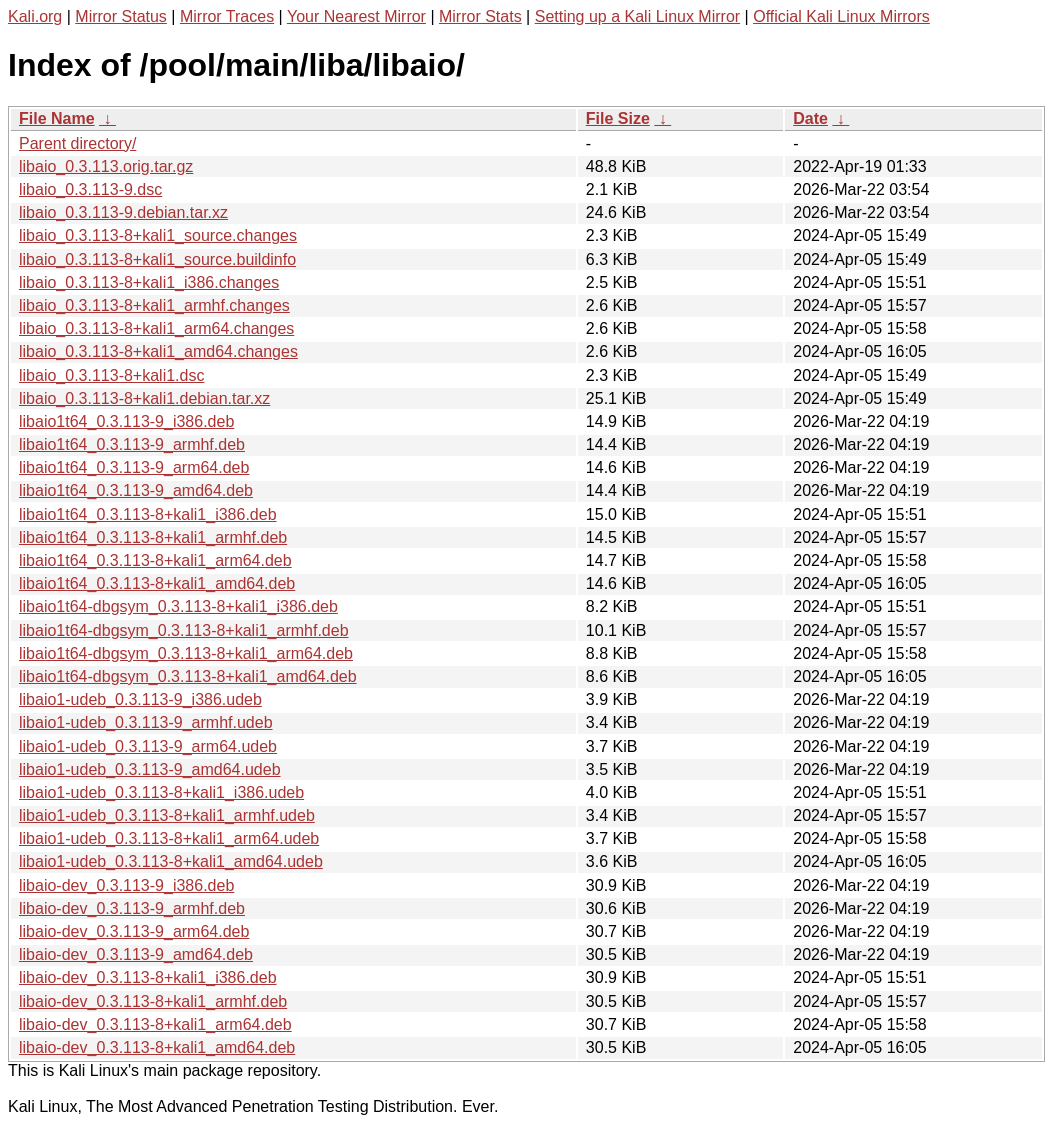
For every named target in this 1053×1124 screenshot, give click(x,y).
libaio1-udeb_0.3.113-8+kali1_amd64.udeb (171, 861)
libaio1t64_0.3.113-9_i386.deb (126, 421)
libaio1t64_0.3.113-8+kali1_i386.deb (148, 514)
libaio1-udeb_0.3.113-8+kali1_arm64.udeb (169, 838)
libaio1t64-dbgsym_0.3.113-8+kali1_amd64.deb (188, 676)
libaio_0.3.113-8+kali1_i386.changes (149, 282)
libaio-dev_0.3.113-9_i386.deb (126, 885)
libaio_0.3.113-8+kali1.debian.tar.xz (144, 398)
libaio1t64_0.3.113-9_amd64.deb (136, 490)
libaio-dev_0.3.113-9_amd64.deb (136, 954)
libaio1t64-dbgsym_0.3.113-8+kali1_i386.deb (178, 606)
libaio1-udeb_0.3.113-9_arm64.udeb (148, 746)
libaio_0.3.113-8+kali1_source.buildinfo (157, 259)
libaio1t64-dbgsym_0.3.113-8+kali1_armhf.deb (184, 630)
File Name (57, 118)
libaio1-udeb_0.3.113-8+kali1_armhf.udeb (167, 815)
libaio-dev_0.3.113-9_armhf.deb (132, 908)
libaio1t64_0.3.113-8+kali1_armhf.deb (153, 537)
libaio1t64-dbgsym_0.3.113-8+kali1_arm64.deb (186, 653)
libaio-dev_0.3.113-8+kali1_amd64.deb (157, 1047)
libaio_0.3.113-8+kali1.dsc (111, 375)
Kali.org (35, 16)
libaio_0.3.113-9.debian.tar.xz (123, 212)
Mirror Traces (227, 16)
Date (810, 118)
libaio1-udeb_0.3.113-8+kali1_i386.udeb (161, 792)
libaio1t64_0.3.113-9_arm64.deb (134, 467)
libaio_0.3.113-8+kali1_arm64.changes (156, 328)
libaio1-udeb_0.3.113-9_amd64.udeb (150, 769)
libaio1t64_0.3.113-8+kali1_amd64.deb (157, 583)
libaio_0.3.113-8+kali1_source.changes (158, 235)
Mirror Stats (480, 16)
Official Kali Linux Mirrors (841, 16)
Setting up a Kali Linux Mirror (637, 16)
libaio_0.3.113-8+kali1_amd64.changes (158, 351)
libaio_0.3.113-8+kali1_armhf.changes (154, 305)
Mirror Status (121, 16)
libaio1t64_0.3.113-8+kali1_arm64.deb (155, 560)
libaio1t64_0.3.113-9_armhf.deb (132, 444)
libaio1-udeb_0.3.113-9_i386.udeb (140, 699)
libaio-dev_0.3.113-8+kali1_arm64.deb (155, 1024)
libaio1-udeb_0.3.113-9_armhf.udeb (146, 722)
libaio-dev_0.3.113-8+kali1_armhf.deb (153, 1001)
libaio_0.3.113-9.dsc (90, 189)
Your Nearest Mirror (356, 16)
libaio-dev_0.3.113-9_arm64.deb (134, 931)
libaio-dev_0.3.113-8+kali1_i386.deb (148, 977)
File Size (618, 118)
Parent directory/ (77, 143)
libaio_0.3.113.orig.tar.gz (106, 166)
